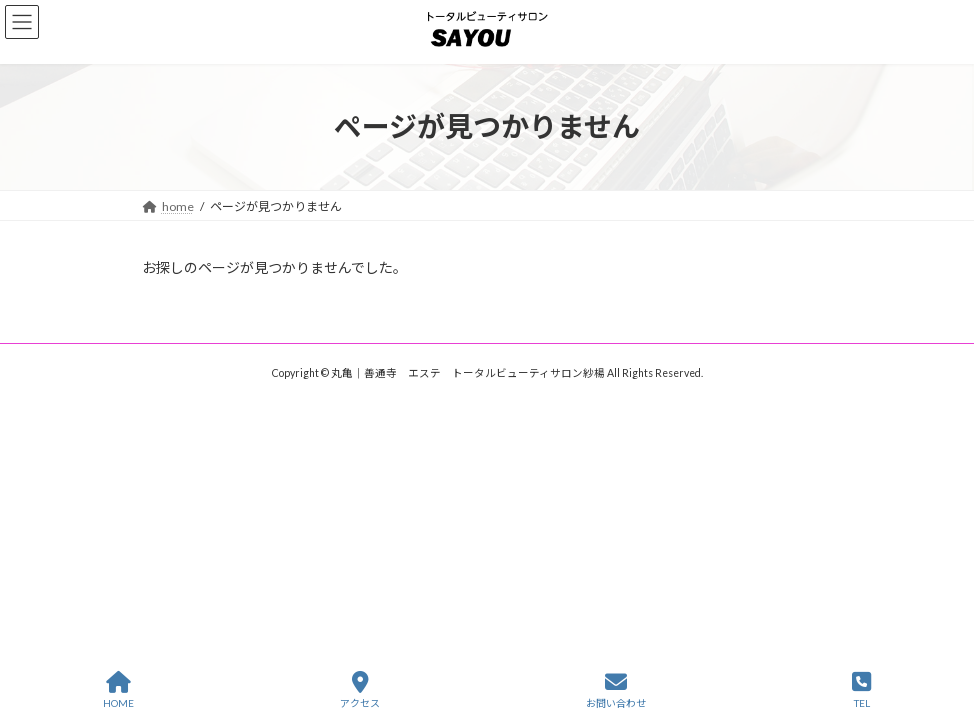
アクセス (360, 690)
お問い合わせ (616, 690)
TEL (861, 690)
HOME (118, 690)
